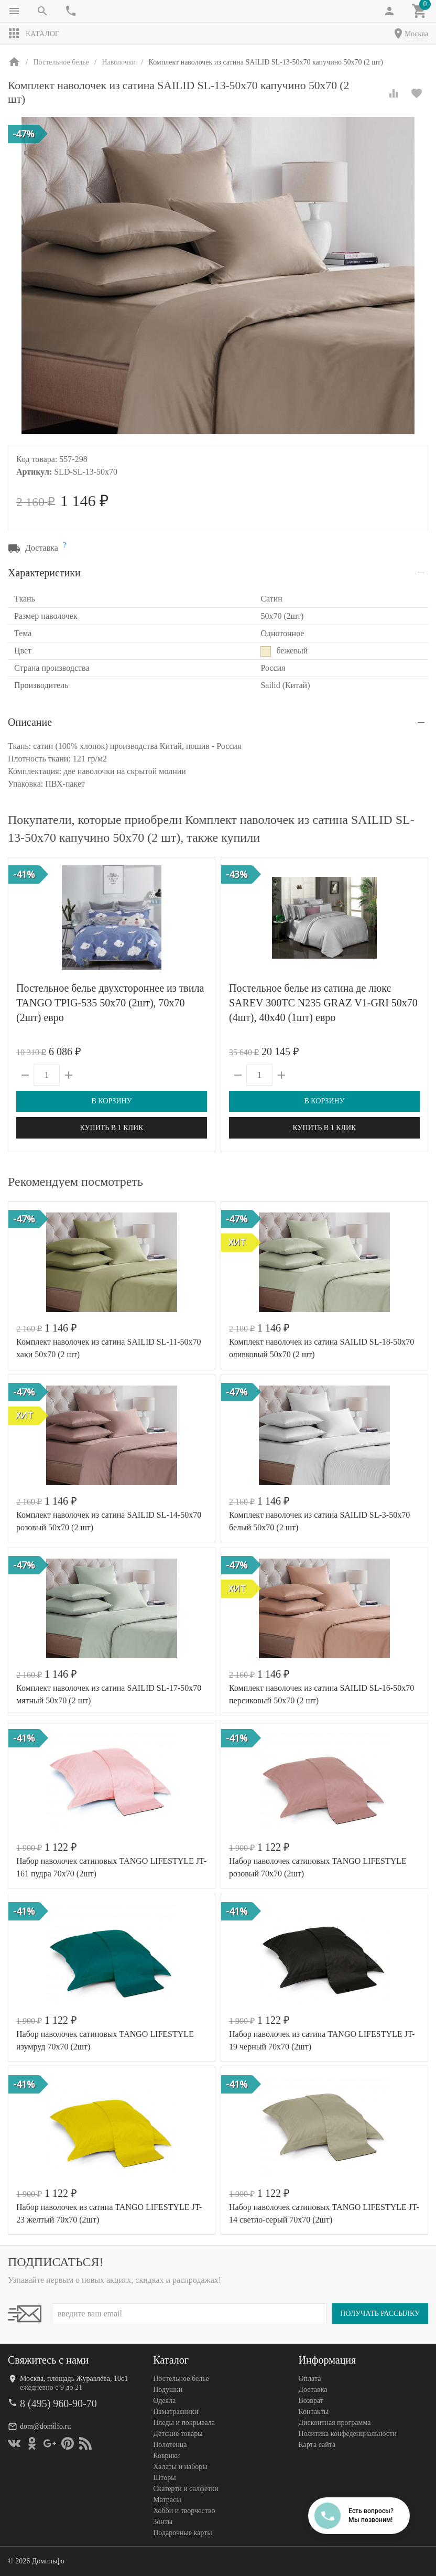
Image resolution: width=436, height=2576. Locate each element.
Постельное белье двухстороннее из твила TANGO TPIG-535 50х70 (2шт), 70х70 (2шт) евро (110, 1002)
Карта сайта (316, 2445)
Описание (30, 722)
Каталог (33, 33)
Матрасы (167, 2500)
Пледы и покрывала (184, 2423)
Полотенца (170, 2445)
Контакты (313, 2412)
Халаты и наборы (180, 2467)
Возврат (310, 2401)
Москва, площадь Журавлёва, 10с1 (74, 2378)
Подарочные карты (182, 2533)
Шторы (164, 2478)
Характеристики (44, 572)
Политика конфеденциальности (347, 2434)
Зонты (162, 2522)
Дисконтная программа (334, 2423)
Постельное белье (181, 2378)
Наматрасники (175, 2412)
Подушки (167, 2389)
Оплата (309, 2378)
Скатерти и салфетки (185, 2489)
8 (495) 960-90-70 (58, 2403)
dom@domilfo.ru (45, 2426)
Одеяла (164, 2401)
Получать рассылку (380, 2313)
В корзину (111, 1101)
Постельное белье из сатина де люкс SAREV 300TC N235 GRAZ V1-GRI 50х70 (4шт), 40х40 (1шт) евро (323, 1002)
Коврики (166, 2456)
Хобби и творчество (184, 2511)
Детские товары (177, 2434)
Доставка (312, 2389)
